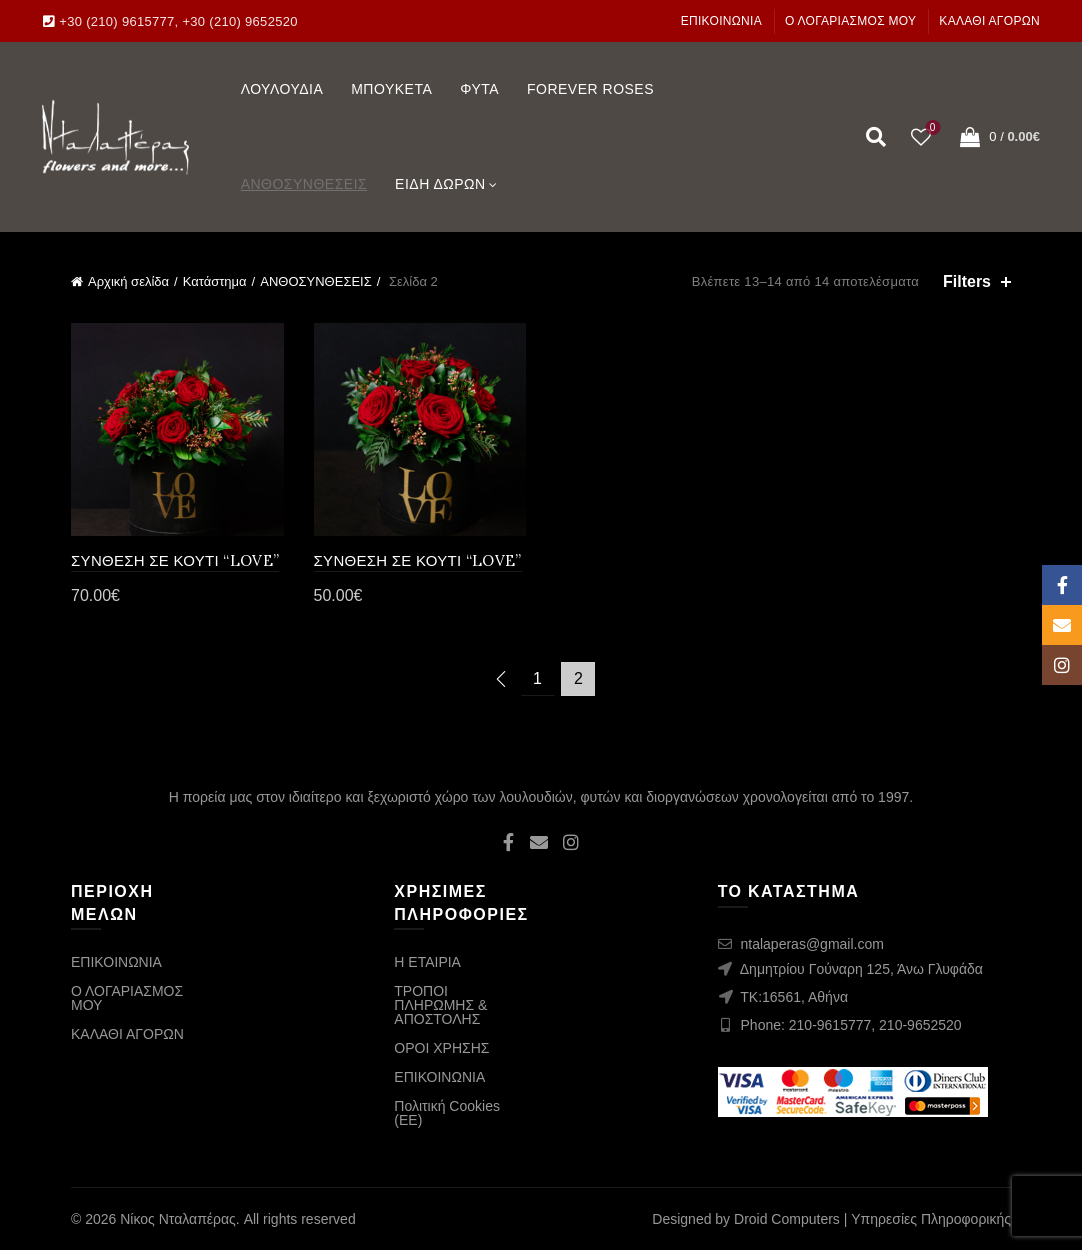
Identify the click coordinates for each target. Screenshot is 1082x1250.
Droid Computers (787, 1219)
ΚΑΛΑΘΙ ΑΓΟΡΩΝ (989, 21)
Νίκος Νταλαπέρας (178, 1219)
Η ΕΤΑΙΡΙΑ (427, 962)
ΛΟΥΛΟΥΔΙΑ (282, 89)
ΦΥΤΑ (479, 89)
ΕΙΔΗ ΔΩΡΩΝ (440, 184)
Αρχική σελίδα (128, 281)
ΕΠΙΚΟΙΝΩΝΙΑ (721, 21)
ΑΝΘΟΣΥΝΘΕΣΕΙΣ (304, 184)
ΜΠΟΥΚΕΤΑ (391, 89)
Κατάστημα (215, 281)
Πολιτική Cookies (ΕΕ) (447, 1113)
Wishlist (930, 128)
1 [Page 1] (537, 678)
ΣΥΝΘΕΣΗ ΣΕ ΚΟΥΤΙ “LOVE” (175, 560)
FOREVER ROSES (590, 89)
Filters (967, 281)
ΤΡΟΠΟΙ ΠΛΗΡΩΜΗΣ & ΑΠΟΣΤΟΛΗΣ (440, 1005)
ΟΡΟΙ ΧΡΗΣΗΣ (441, 1048)
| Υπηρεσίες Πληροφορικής (927, 1219)
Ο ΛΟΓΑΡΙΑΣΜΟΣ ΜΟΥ (851, 21)
